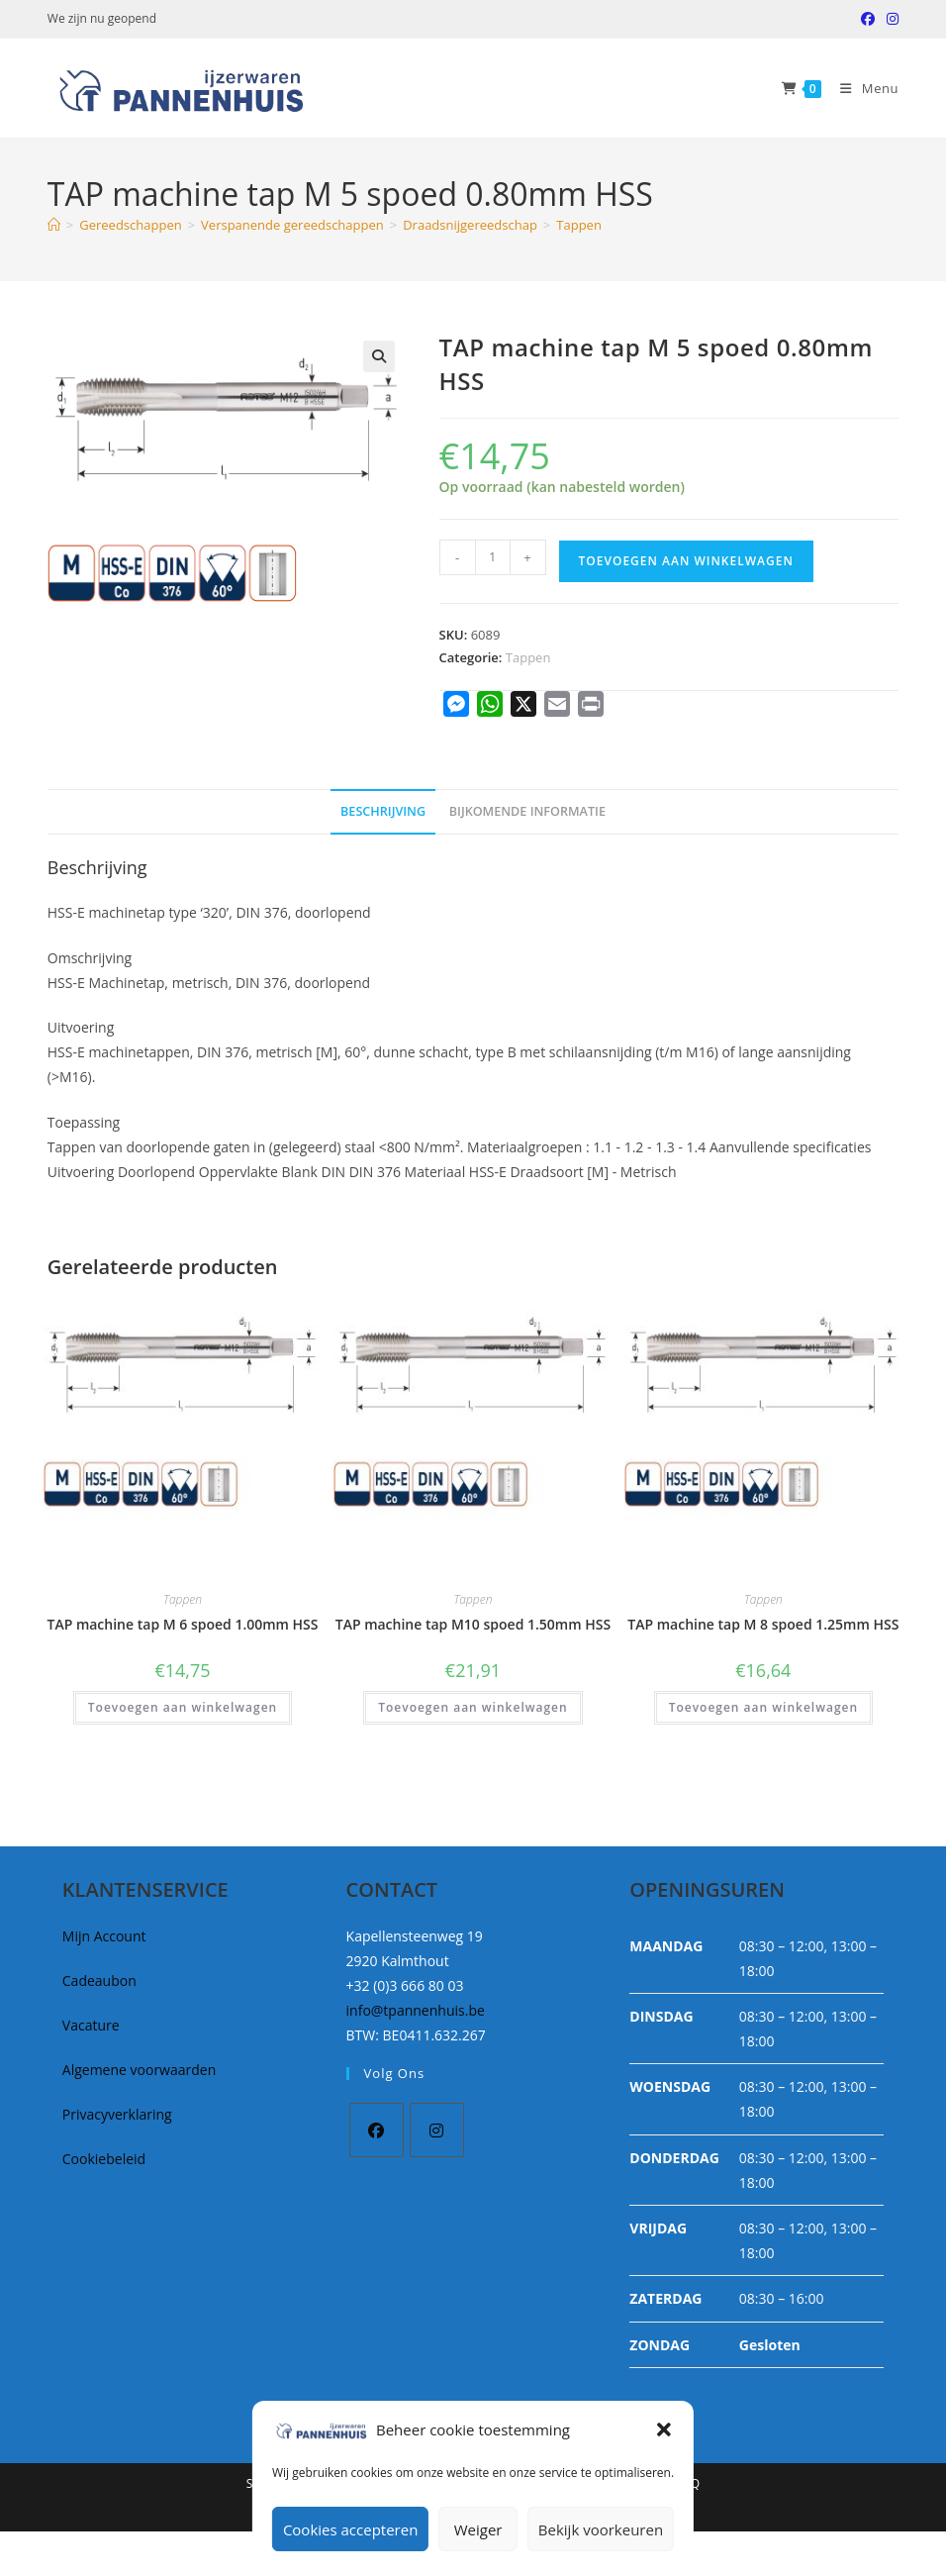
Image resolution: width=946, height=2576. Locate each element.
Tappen (579, 225)
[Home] (53, 225)
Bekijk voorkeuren (600, 2529)
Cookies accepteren (350, 2529)
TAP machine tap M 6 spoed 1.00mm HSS (182, 1624)
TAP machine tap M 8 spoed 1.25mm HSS (763, 1624)
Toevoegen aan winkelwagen (686, 560)
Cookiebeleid (103, 2158)
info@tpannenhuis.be (415, 2010)
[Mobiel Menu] (862, 88)
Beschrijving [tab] (383, 811)
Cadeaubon (99, 1980)
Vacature (91, 2025)
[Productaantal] (493, 557)
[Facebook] (376, 2130)
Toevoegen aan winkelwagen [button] (182, 1707)
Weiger (478, 2529)
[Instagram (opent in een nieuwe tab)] (890, 19)
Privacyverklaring (117, 2114)
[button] (664, 2429)
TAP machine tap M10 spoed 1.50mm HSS (473, 1624)
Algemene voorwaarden (139, 2069)
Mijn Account (104, 1936)
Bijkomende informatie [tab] (527, 811)
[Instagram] (437, 2130)
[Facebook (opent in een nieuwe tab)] (868, 19)
